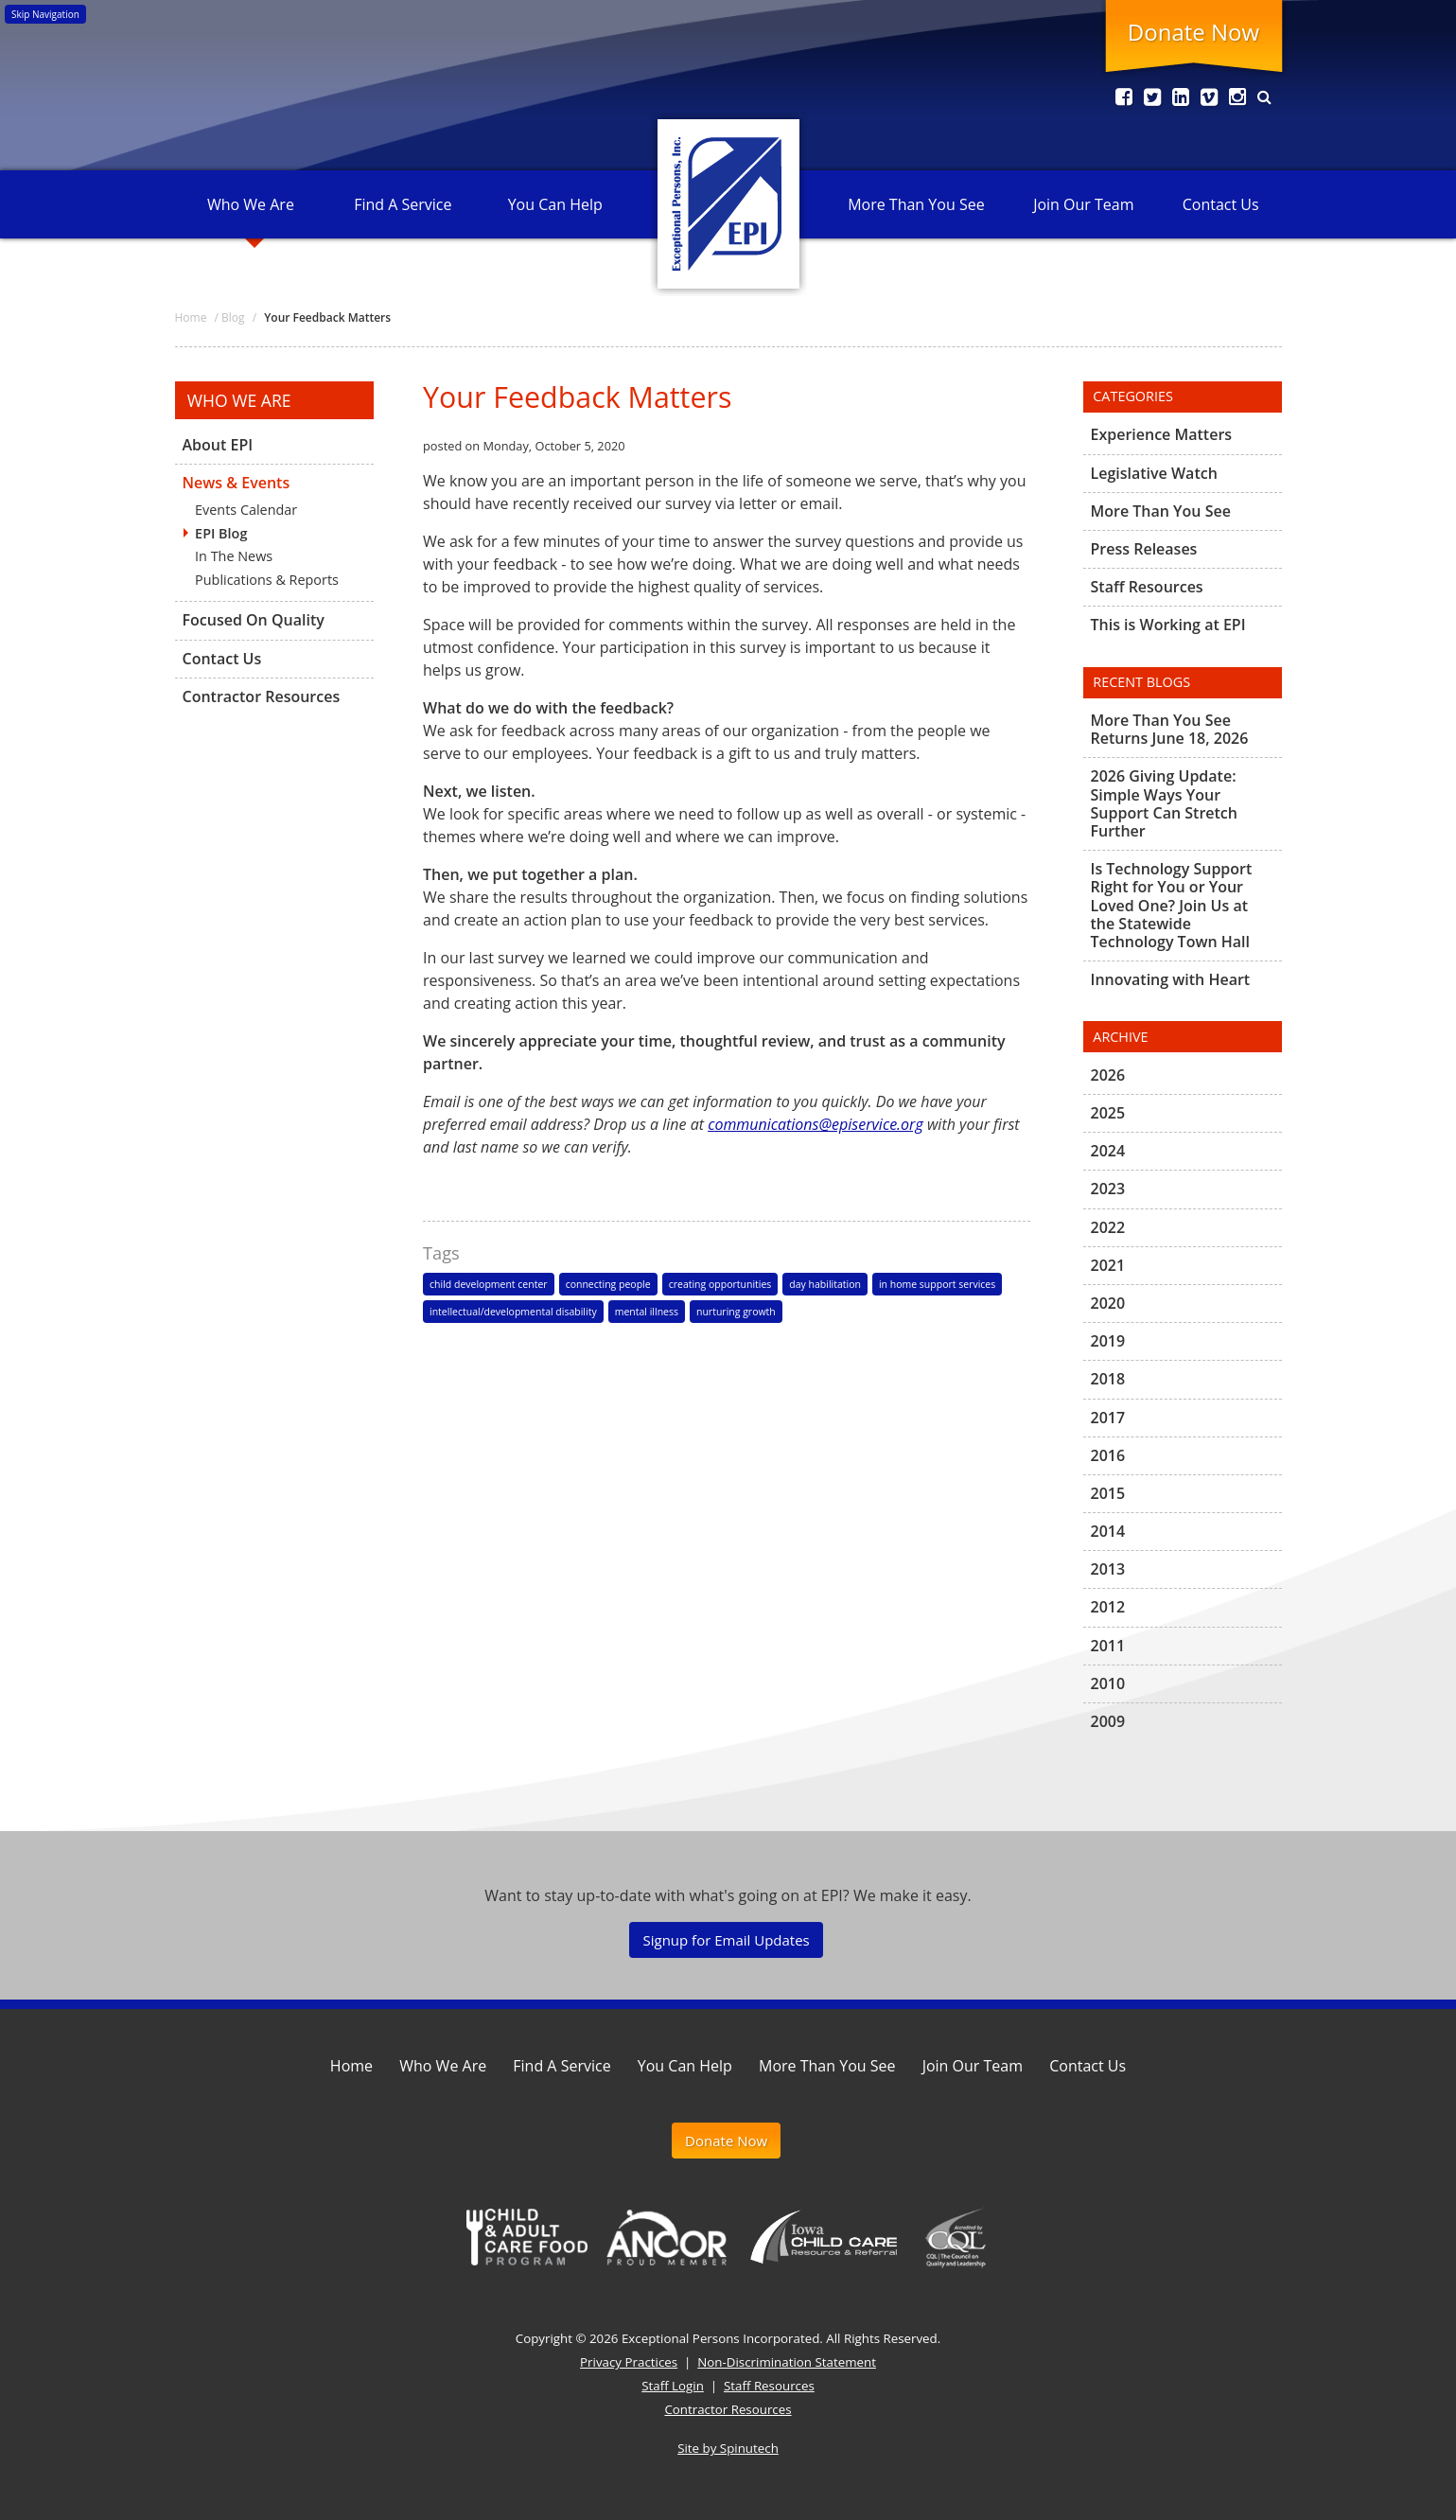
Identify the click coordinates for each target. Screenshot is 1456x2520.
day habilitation (825, 1284)
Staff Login (672, 2385)
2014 (1108, 1531)
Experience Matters (1162, 435)
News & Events (236, 482)
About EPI (218, 445)
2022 (1108, 1227)
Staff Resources (1147, 586)
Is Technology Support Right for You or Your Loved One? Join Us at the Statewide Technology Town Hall (1172, 905)
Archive (1120, 1037)
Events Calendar (246, 510)
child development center (489, 1284)
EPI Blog (221, 533)
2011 (1108, 1645)
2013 (1108, 1569)
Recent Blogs (1141, 682)
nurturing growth (736, 1311)
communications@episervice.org (815, 1124)
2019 (1108, 1340)
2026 (1108, 1075)
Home (351, 2065)
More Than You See (916, 204)
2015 (1108, 1493)
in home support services (937, 1284)
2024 (1108, 1150)
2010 (1108, 1683)
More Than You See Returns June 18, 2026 (1170, 730)
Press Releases (1144, 548)
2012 (1108, 1606)
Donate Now (1193, 31)
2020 (1108, 1303)
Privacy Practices (628, 2361)
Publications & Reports (267, 580)
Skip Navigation (45, 14)
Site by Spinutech (728, 2448)
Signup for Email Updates (725, 1939)
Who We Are (250, 204)
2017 (1108, 1417)
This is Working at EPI (1168, 624)
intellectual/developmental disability (513, 1311)
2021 (1108, 1265)
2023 (1108, 1188)
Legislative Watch (1154, 473)
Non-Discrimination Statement (786, 2361)
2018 (1108, 1378)
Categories (1133, 396)
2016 (1108, 1455)
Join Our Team (1083, 204)
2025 (1108, 1112)
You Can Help (555, 204)
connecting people (608, 1284)
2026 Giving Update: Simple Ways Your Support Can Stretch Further (1164, 803)
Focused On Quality (254, 619)
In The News (233, 556)
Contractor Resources (262, 696)
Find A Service (402, 204)
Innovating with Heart (1171, 979)
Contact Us (1221, 204)
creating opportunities (720, 1284)
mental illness (646, 1311)
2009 (1108, 1721)
